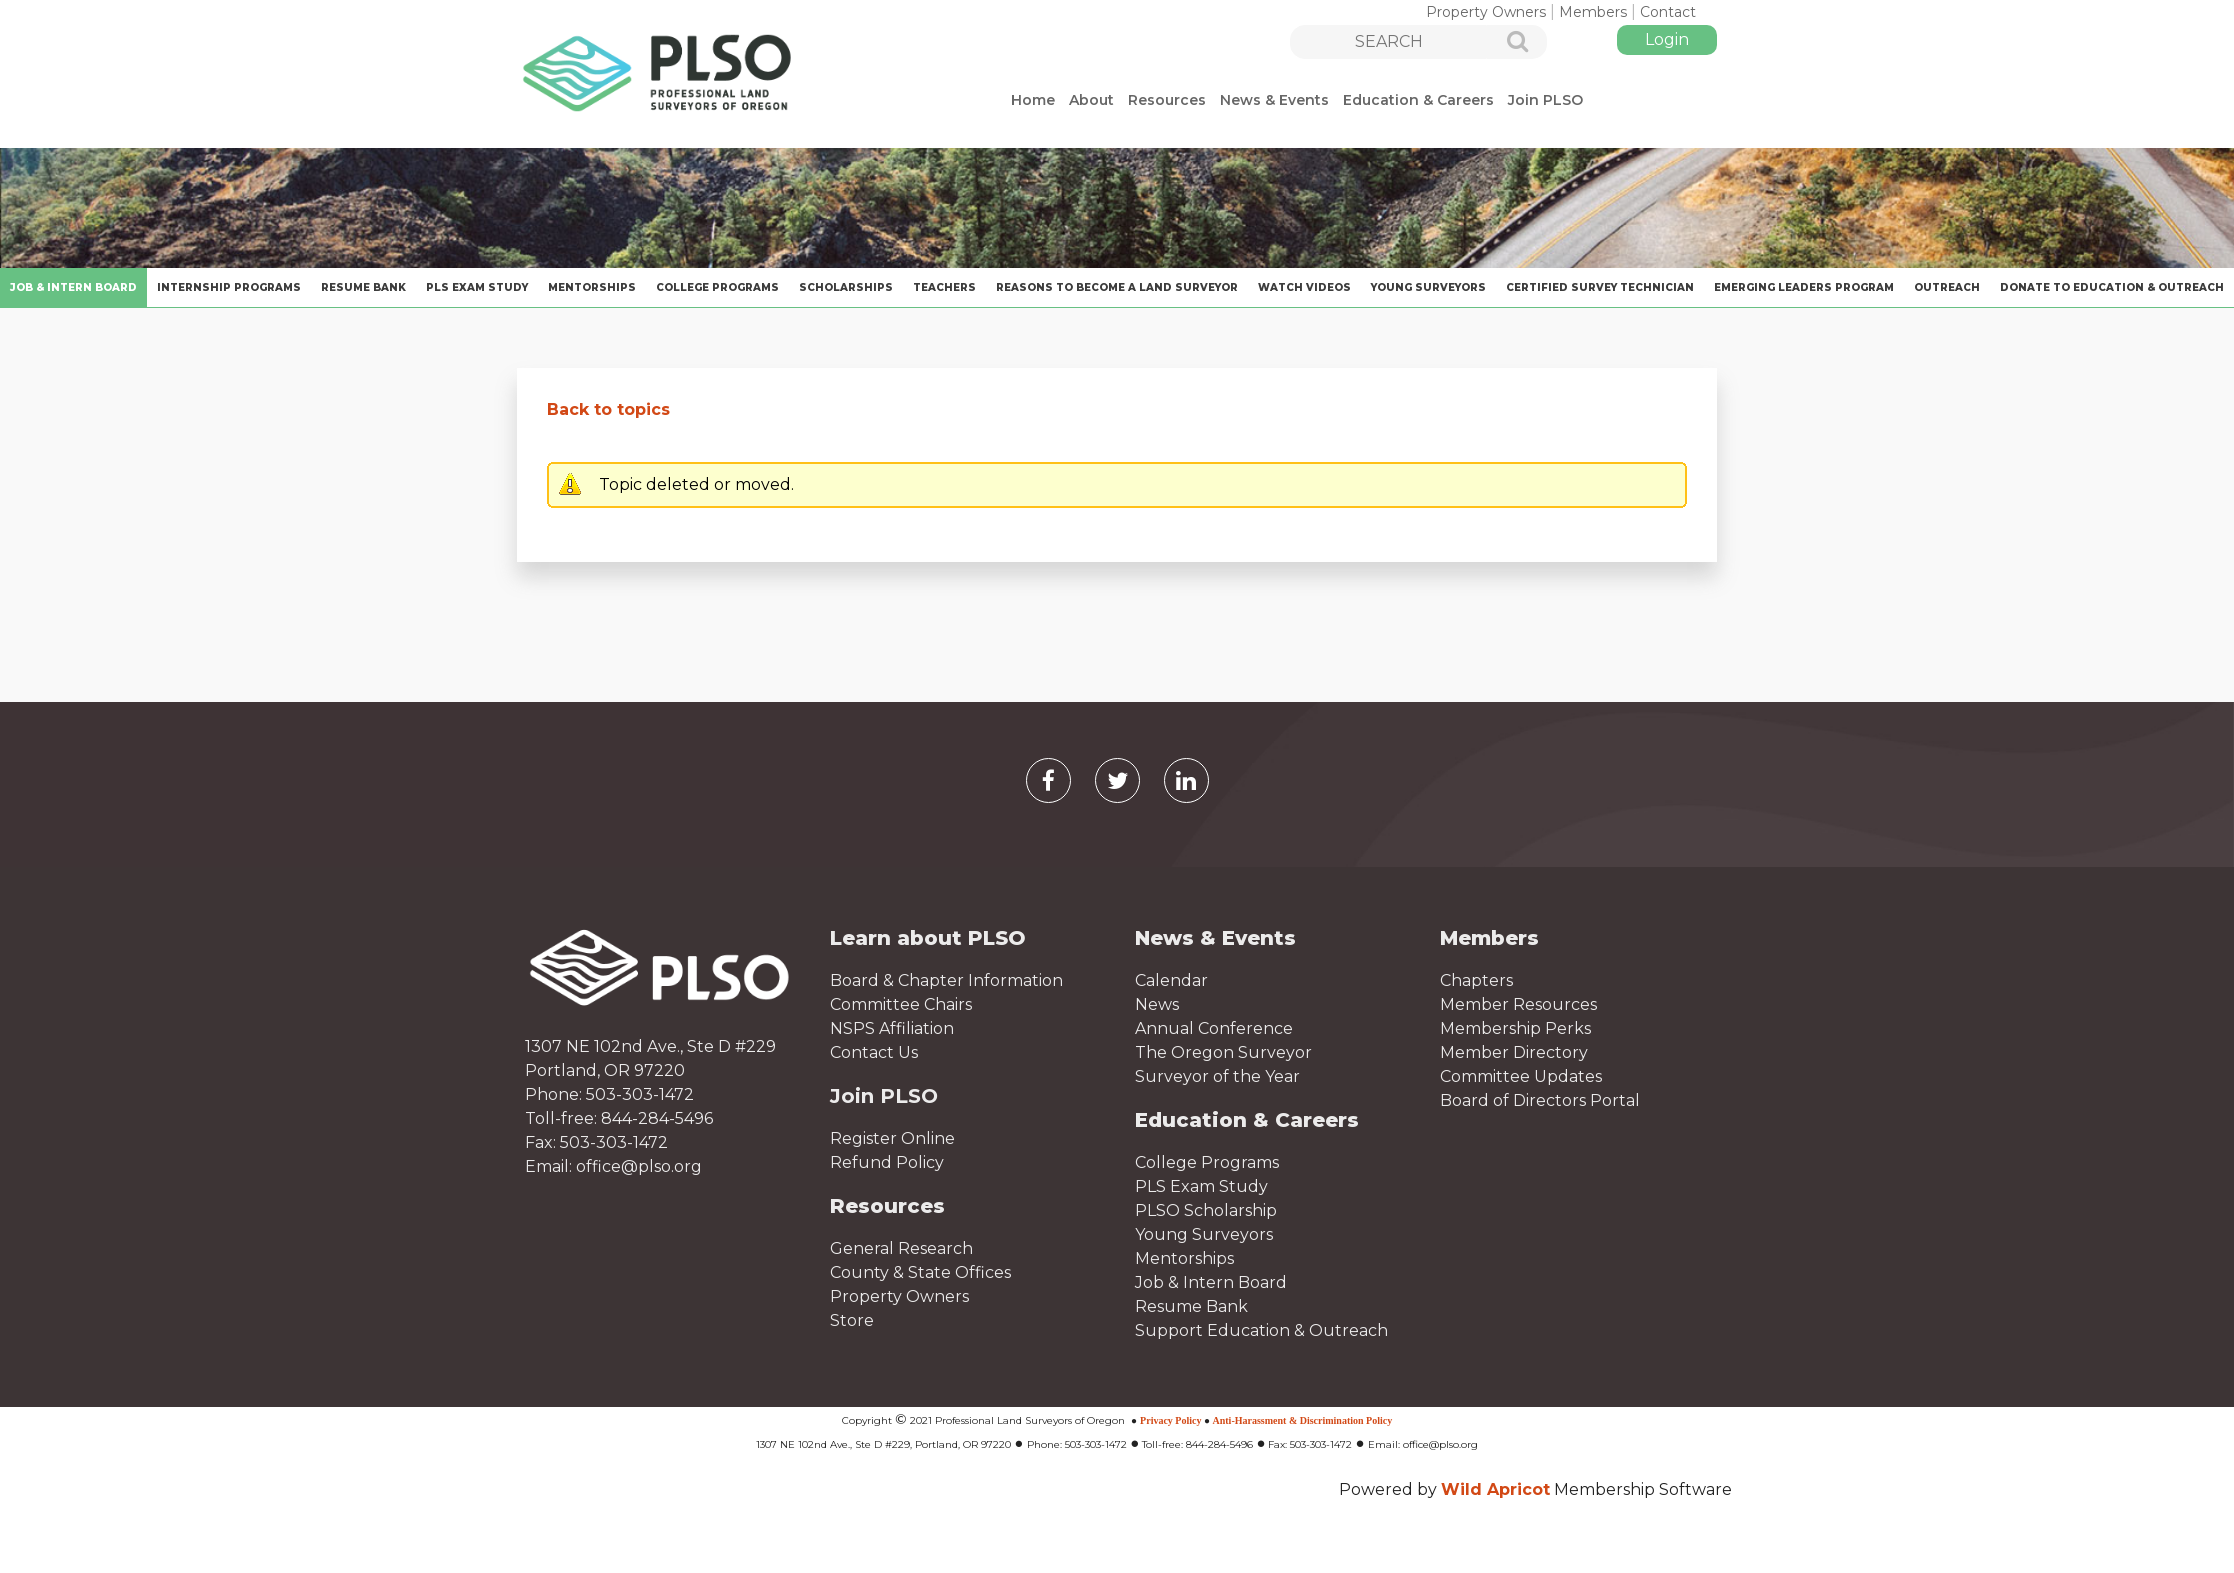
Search (1506, 43)
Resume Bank (1191, 1306)
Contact (1668, 12)
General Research (901, 1248)
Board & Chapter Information (946, 980)
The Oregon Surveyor (1223, 1052)
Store (852, 1320)
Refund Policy (887, 1162)
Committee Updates (1521, 1076)
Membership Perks (1515, 1028)
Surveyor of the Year (1217, 1076)
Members (1593, 12)
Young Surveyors (1204, 1234)
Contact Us (874, 1052)
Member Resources (1518, 1004)
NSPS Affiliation (892, 1028)
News (1157, 1004)
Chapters (1476, 980)
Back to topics (608, 409)
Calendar (1171, 980)
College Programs (1207, 1162)
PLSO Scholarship (1206, 1210)
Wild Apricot (1495, 1489)
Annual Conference (1214, 1028)
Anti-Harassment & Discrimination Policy (1303, 1420)
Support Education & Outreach (1261, 1330)
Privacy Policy (1170, 1420)
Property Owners (1486, 12)
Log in (1667, 40)
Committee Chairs (901, 1004)
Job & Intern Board (1211, 1282)
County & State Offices (920, 1272)
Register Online (892, 1138)
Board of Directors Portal (1540, 1100)
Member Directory (1514, 1052)
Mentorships (1184, 1258)
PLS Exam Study (1201, 1186)
